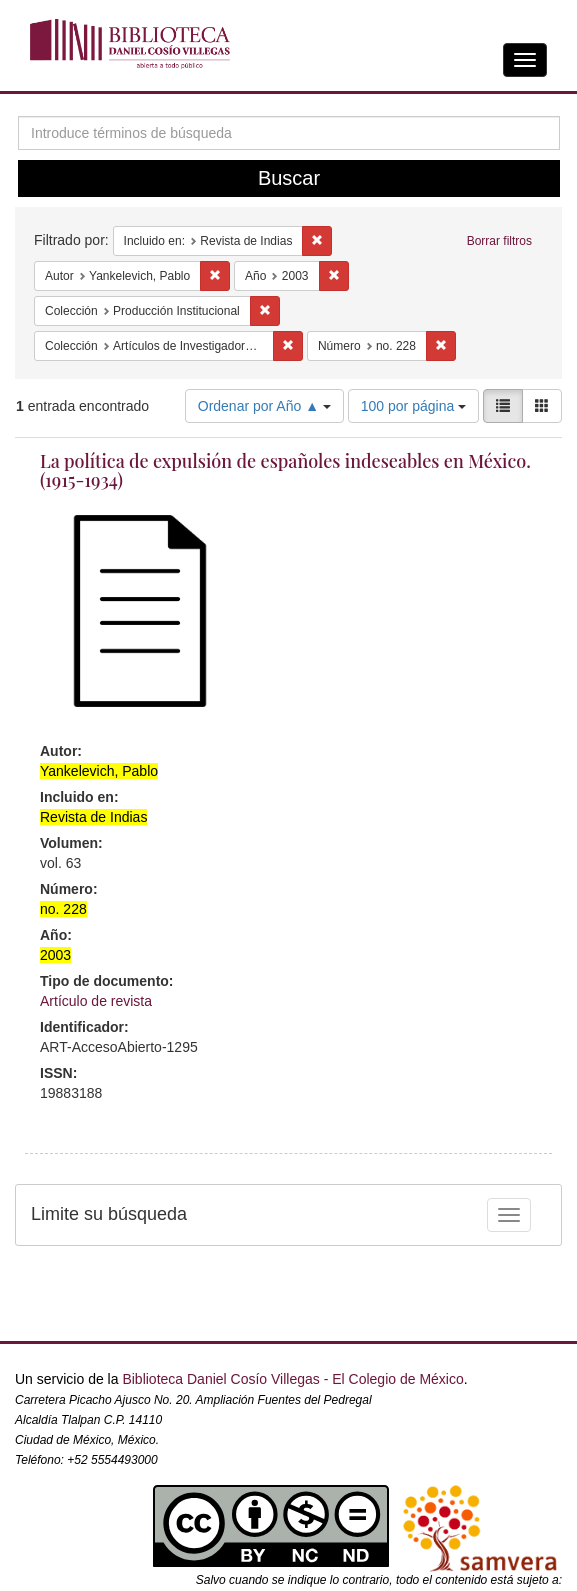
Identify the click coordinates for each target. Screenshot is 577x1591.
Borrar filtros (499, 241)
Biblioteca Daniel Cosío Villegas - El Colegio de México (292, 1379)
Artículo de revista (96, 1001)
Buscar (289, 178)
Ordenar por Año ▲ (264, 406)
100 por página (413, 406)
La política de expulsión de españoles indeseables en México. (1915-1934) (285, 471)
